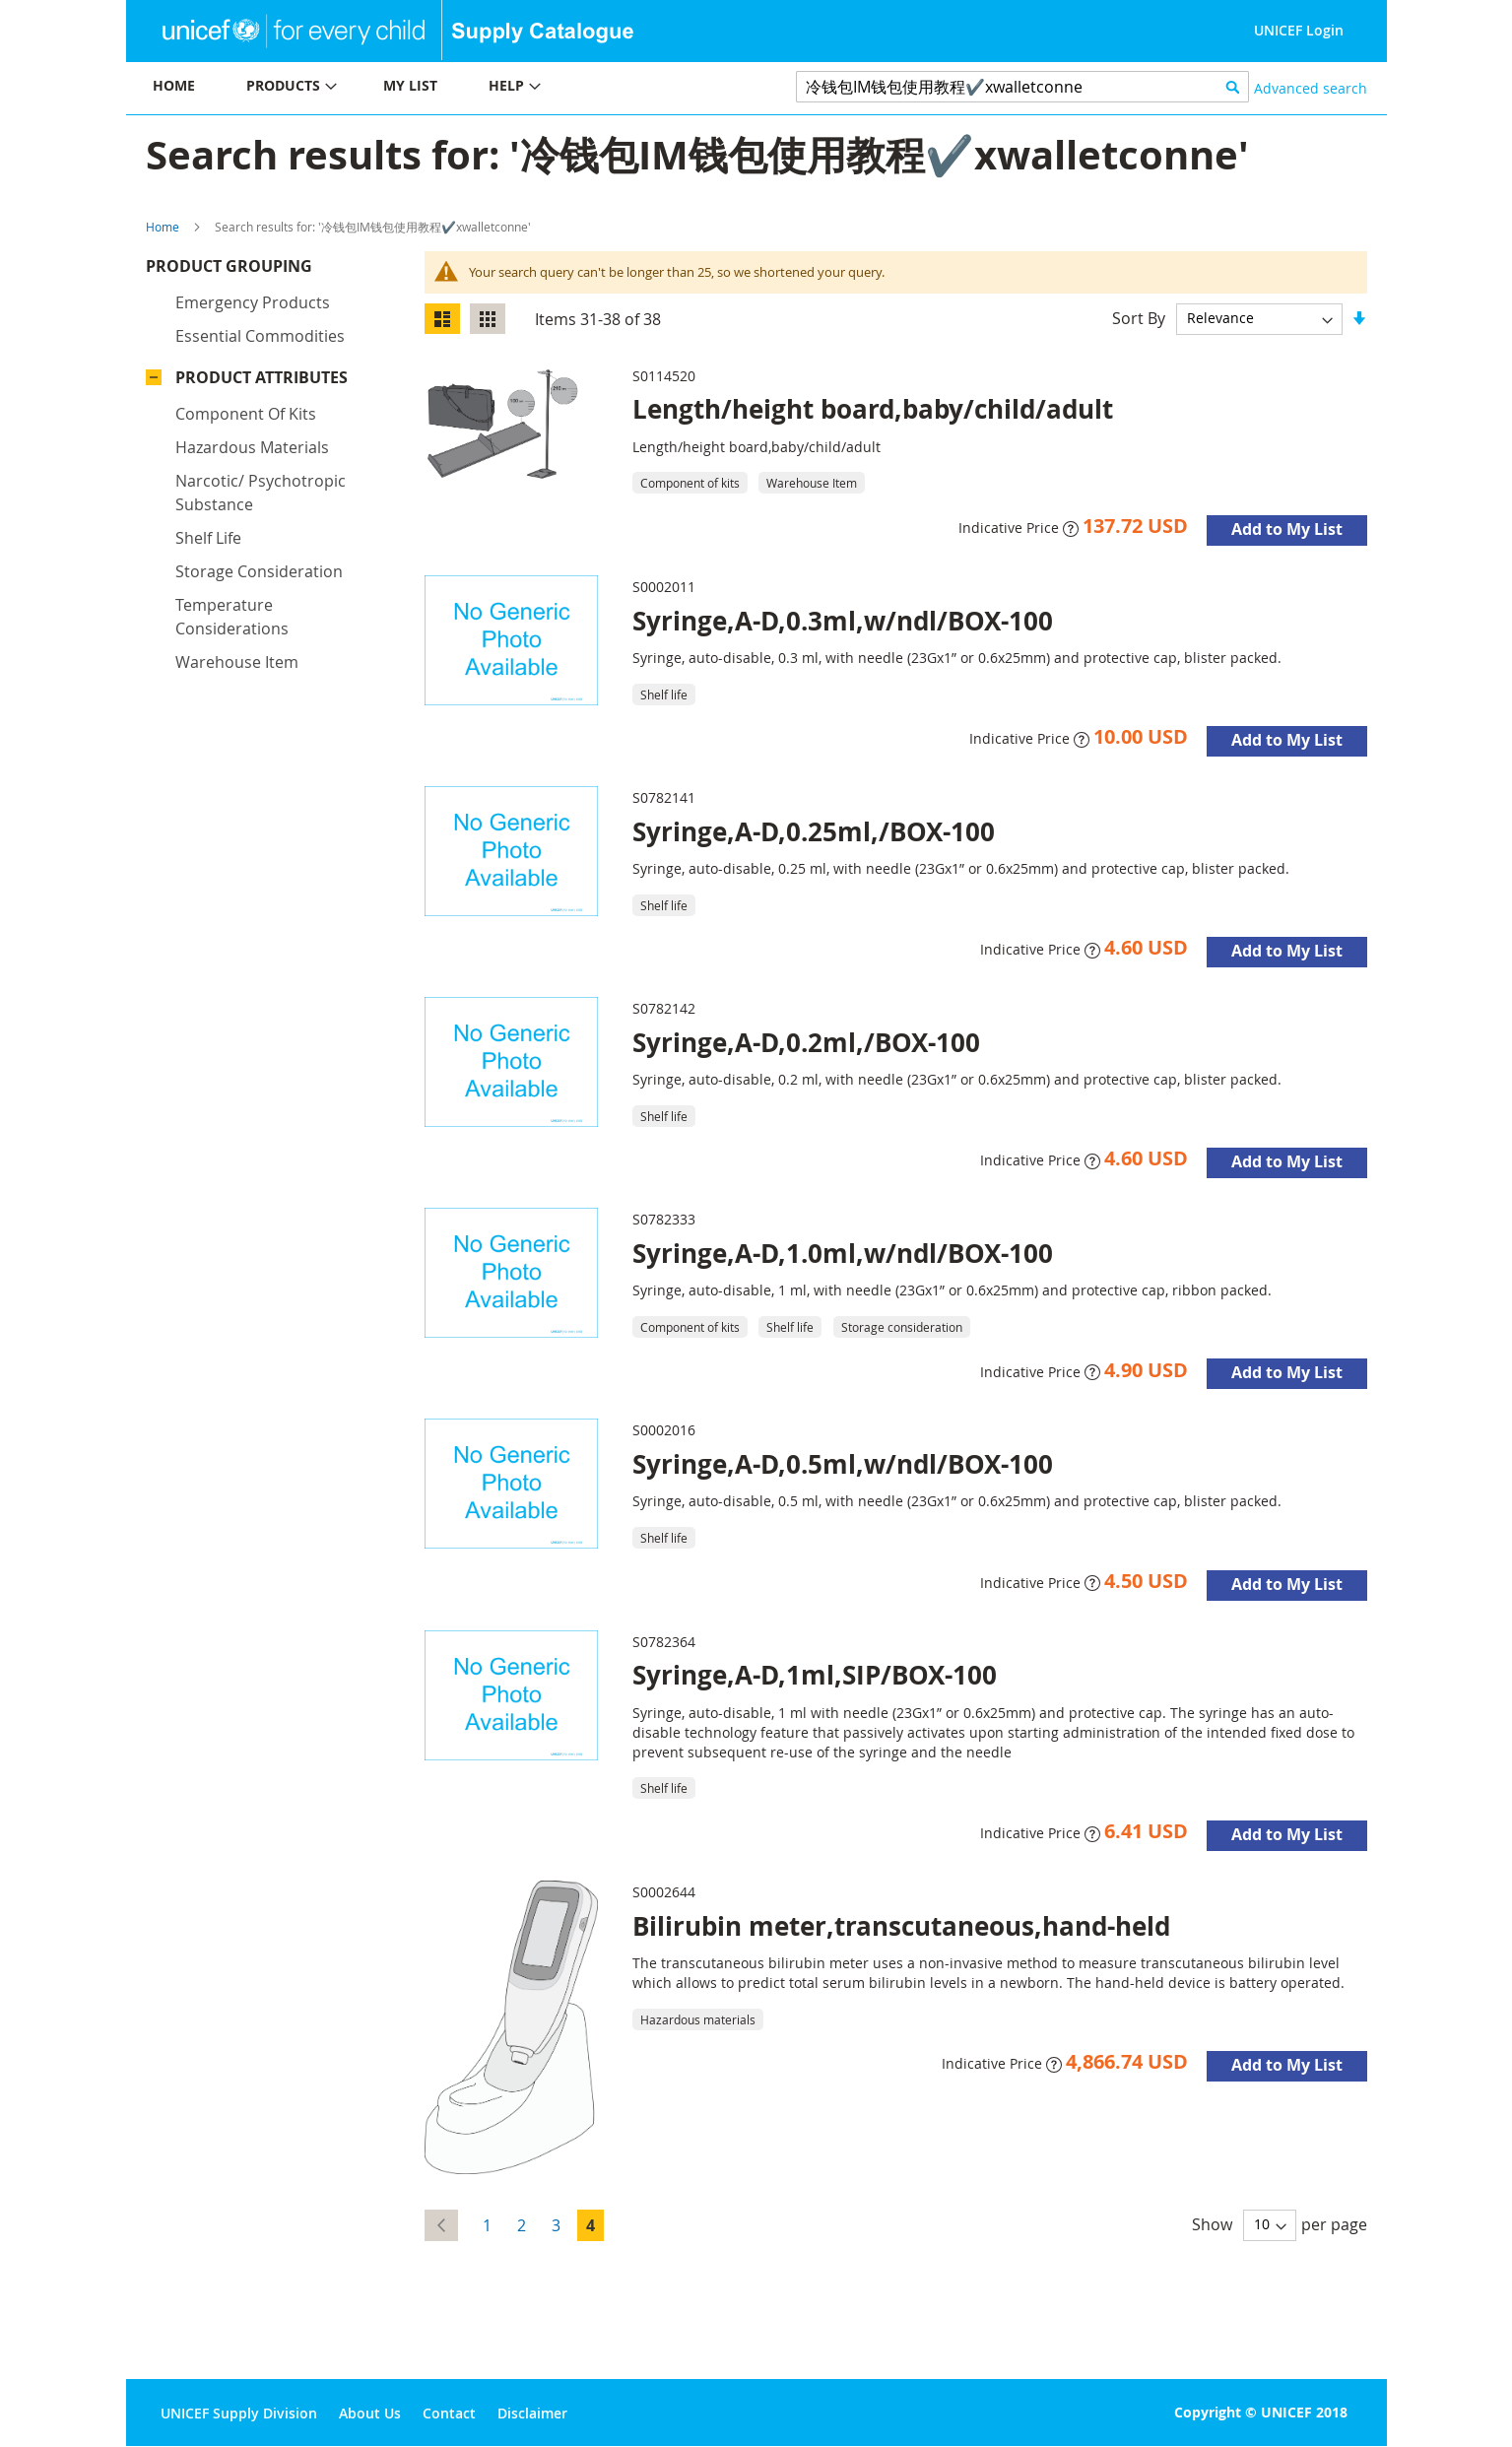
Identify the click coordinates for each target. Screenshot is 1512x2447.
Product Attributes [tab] (261, 382)
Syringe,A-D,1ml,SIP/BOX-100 (814, 1674)
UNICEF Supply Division (239, 2413)
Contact (449, 2413)
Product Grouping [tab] (258, 271)
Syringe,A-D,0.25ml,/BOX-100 (813, 831)
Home (162, 226)
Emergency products (252, 307)
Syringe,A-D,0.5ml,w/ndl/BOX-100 (842, 1464)
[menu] (441, 88)
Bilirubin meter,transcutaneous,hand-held (901, 1926)
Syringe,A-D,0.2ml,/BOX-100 (806, 1042)
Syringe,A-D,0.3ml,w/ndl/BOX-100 (842, 620)
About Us (370, 2413)
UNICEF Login (1299, 30)
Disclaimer (532, 2413)
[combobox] (1023, 86)
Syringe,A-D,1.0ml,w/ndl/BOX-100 (842, 1253)
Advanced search (1310, 88)
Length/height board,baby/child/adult (872, 409)
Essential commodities (260, 341)
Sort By (1138, 317)
